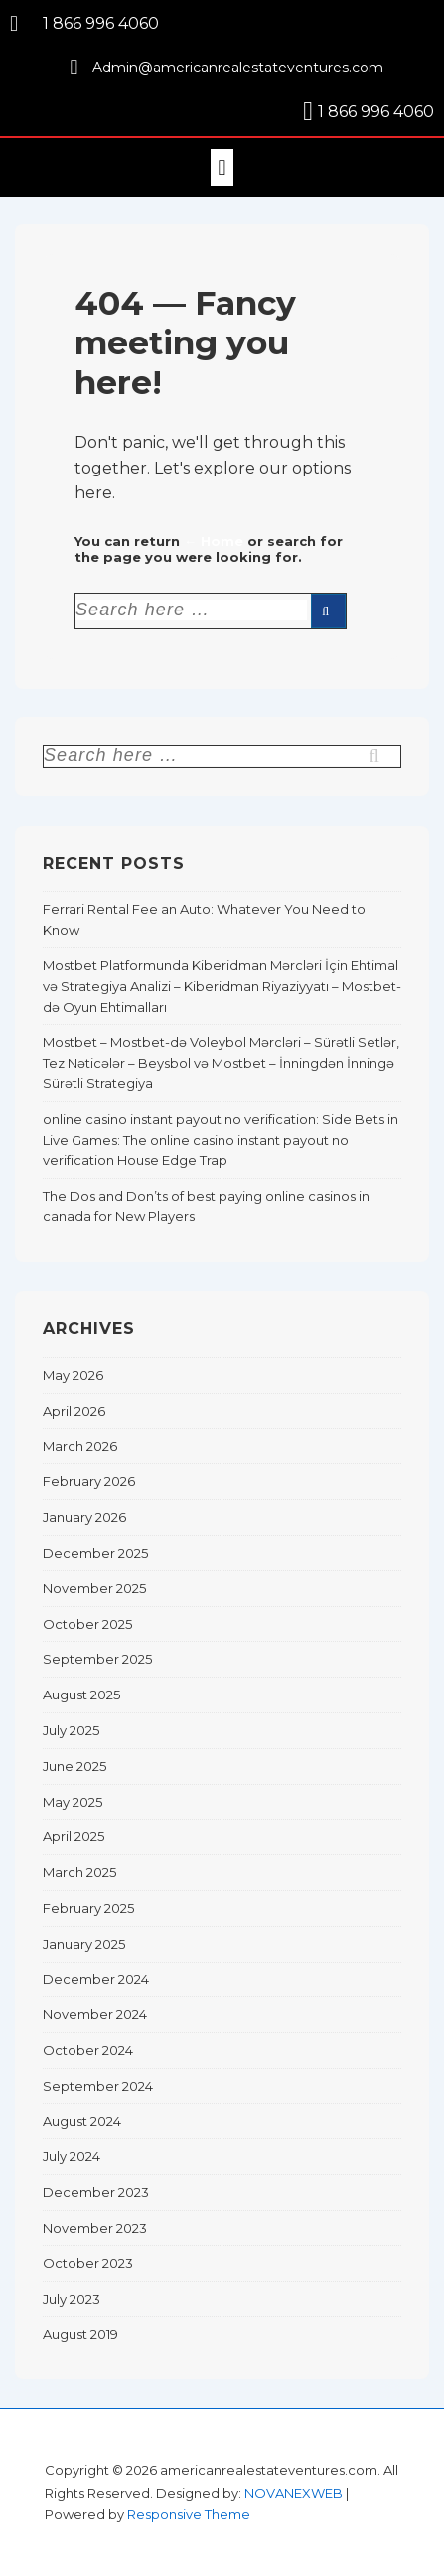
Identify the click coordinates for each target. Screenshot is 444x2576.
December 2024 (96, 1979)
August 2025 (81, 1694)
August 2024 (82, 2121)
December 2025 (95, 1552)
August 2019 (80, 2334)
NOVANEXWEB (293, 2493)
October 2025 (87, 1624)
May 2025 (72, 1802)
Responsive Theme (188, 2514)
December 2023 (96, 2192)
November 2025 (94, 1588)
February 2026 (89, 1481)
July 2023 (71, 2299)
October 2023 (88, 2263)
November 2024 (95, 2014)
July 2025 (71, 1730)
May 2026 (73, 1375)
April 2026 (74, 1411)
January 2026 (84, 1517)
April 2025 (73, 1836)
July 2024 (71, 2156)
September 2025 (97, 1659)
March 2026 (80, 1446)
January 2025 (84, 1944)
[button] (222, 167)
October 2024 (88, 2050)
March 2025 (79, 1872)
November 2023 (95, 2228)
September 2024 (98, 2086)
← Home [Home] (213, 541)
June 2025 (74, 1766)
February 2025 (88, 1908)
